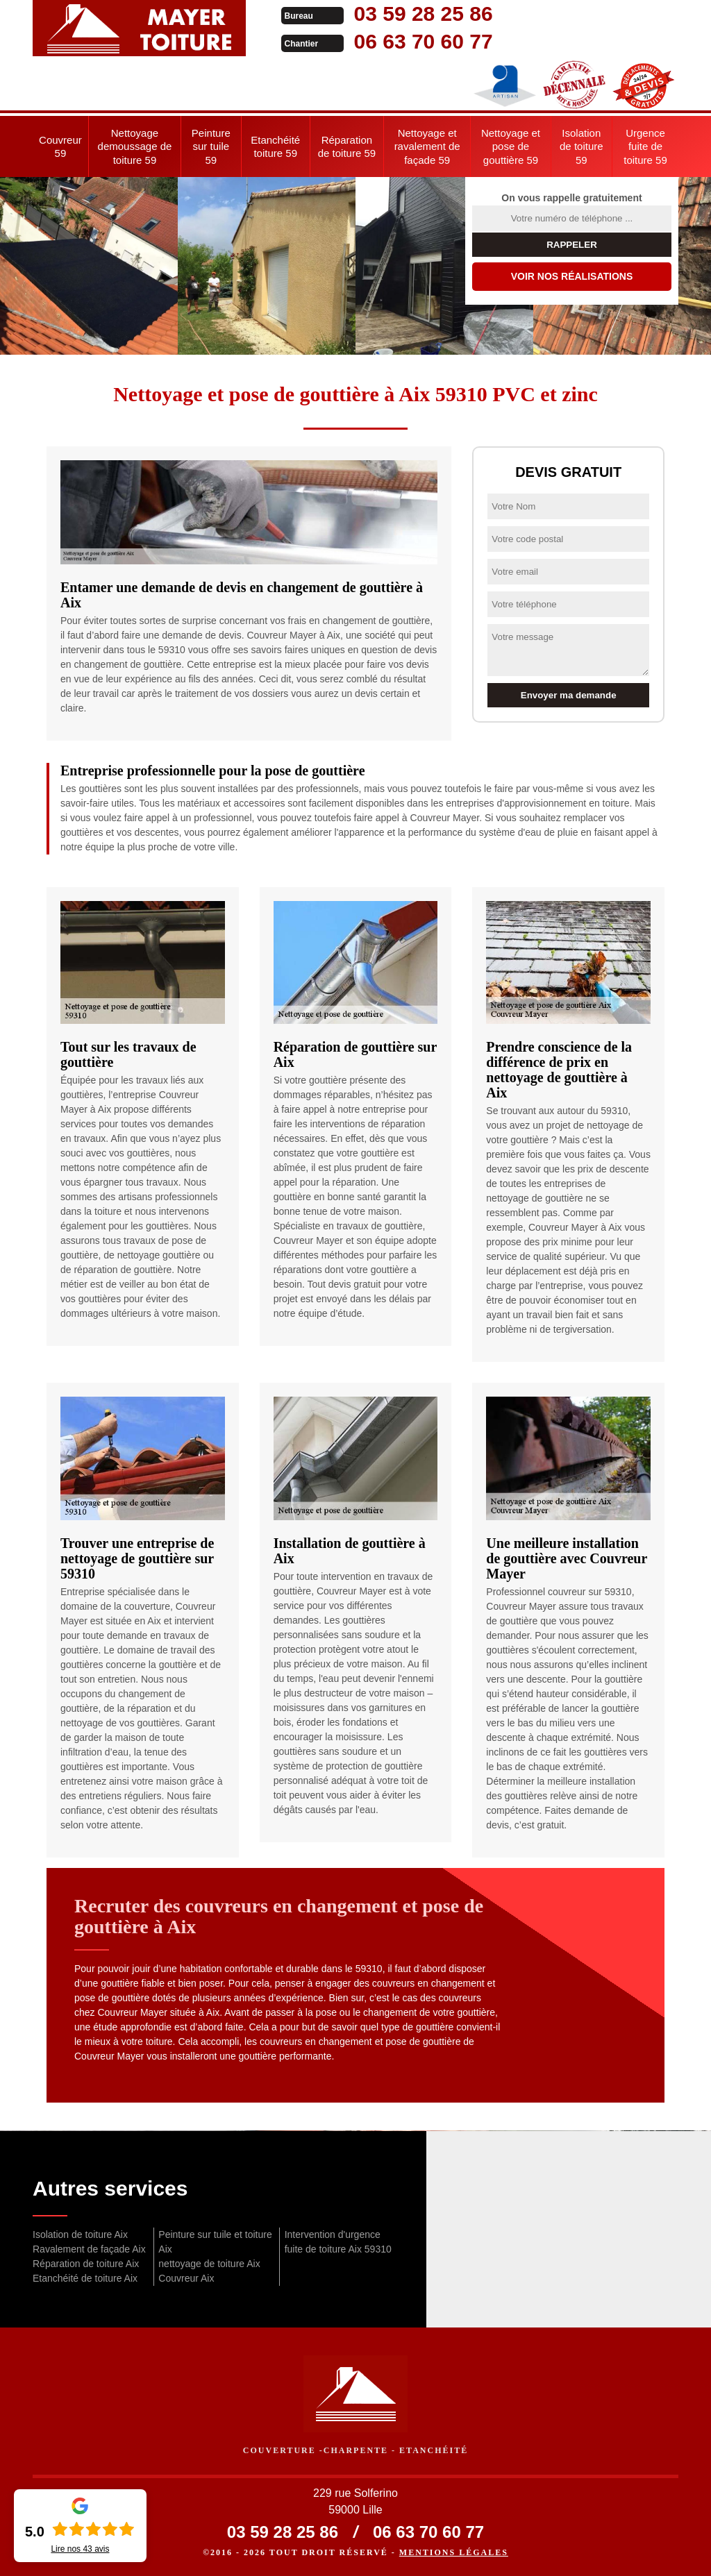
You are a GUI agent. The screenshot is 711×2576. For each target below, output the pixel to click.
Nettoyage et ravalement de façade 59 (427, 146)
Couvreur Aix (186, 2278)
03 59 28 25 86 (415, 13)
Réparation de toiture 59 (347, 147)
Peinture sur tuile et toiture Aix (214, 2242)
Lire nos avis (80, 2549)
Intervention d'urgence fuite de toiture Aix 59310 (338, 2242)
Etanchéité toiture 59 (275, 147)
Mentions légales (453, 2552)
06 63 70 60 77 (415, 41)
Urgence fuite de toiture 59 (645, 146)
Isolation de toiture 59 (581, 146)
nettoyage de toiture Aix (209, 2263)
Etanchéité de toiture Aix (85, 2278)
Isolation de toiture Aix (80, 2234)
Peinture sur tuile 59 (211, 146)
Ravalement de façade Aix (89, 2249)
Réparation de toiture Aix (86, 2263)
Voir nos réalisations (572, 276)
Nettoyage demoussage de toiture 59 (135, 146)
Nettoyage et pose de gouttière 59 (510, 146)
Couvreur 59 (60, 147)
